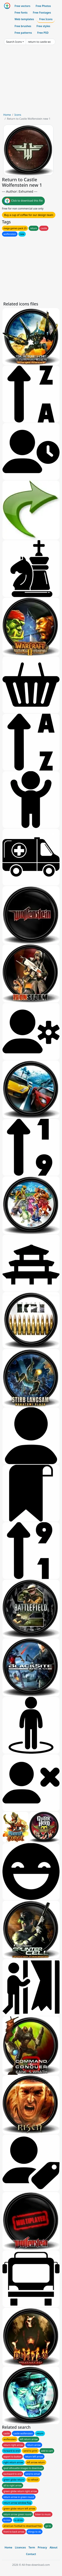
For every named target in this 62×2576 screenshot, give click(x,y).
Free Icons (45, 19)
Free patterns (23, 33)
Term (31, 2547)
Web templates (24, 19)
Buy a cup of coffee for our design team (28, 215)
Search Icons (14, 42)
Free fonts (21, 12)
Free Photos (43, 6)
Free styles (43, 26)
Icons (17, 115)
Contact (31, 2554)
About (53, 2547)
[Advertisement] (31, 80)
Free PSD (42, 33)
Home (7, 115)
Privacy (42, 2547)
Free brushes (23, 26)
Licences (20, 2547)
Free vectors (22, 6)
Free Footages (42, 12)
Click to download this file (23, 201)
